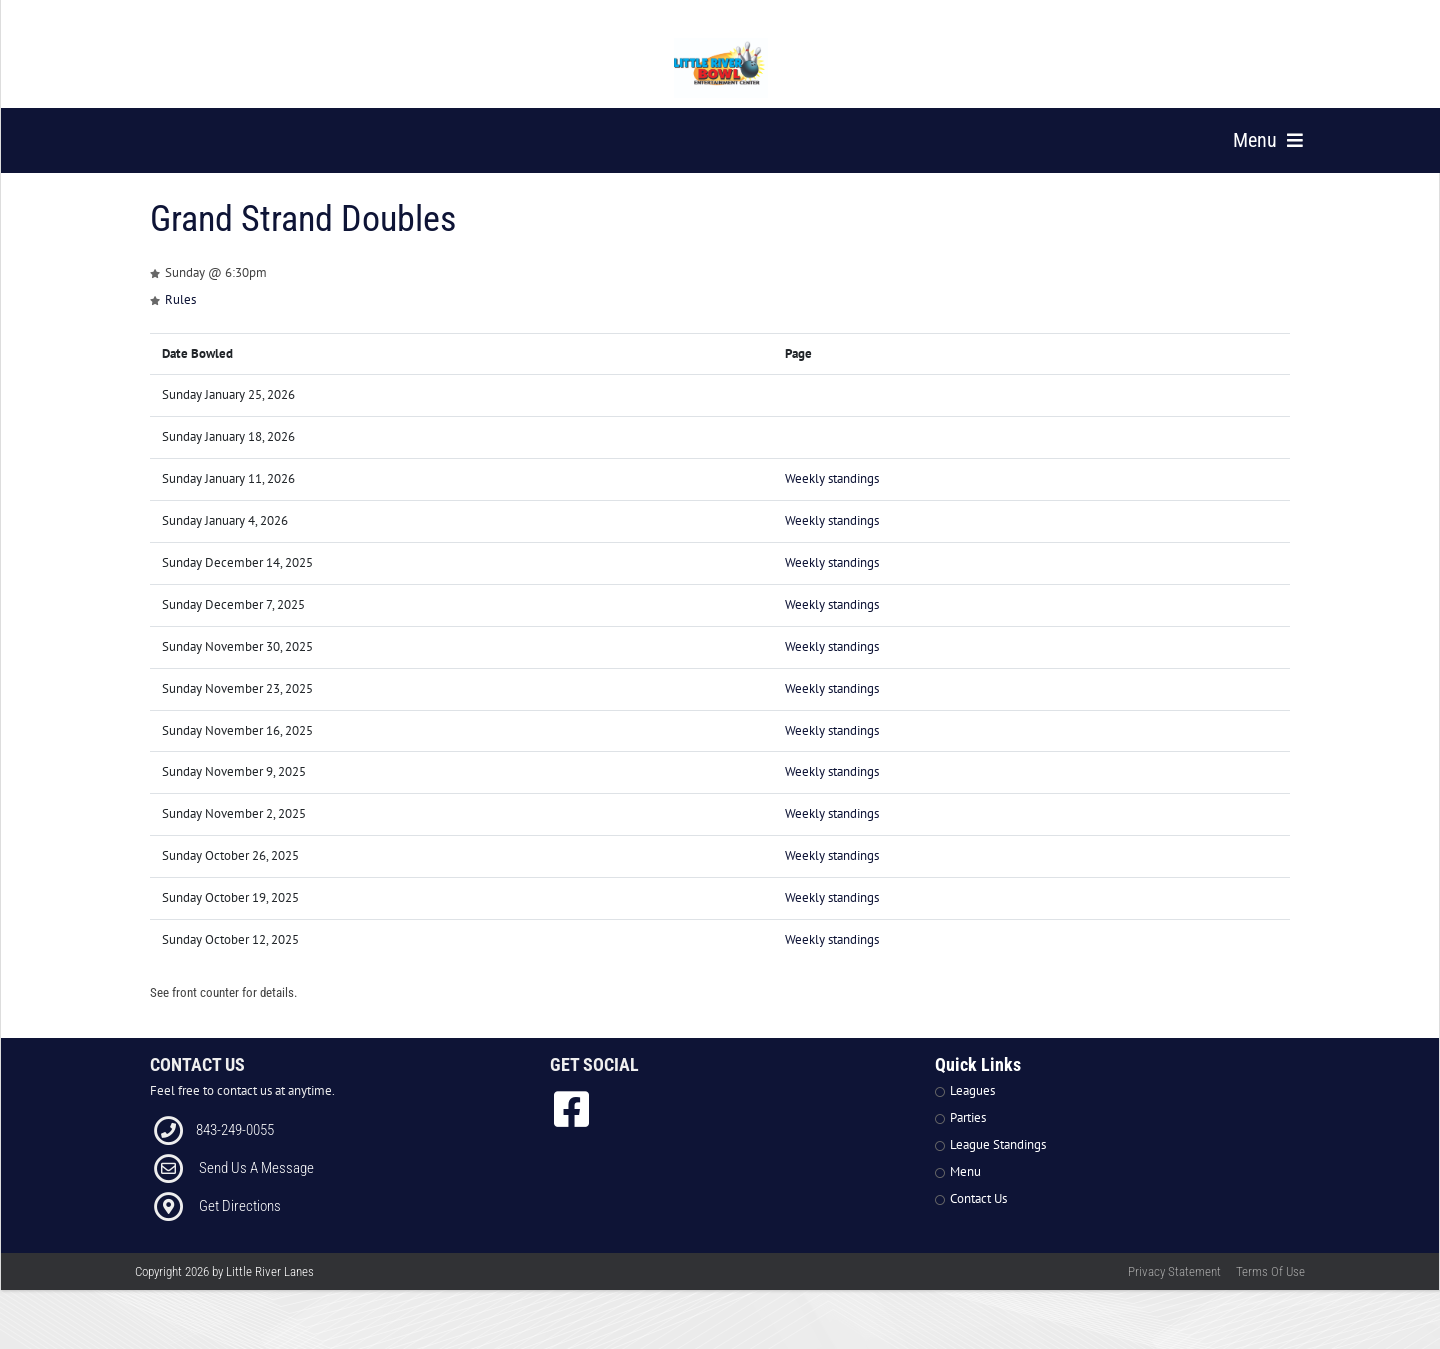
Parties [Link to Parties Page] (968, 1141)
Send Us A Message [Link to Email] (256, 1192)
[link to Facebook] (571, 1133)
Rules (180, 322)
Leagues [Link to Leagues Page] (972, 1114)
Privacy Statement (1174, 1295)
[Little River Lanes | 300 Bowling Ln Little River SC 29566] (721, 68)
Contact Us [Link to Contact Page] (978, 1221)
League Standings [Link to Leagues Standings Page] (998, 1168)
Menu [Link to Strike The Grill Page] (965, 1194)
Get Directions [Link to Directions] (240, 1230)
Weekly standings (832, 502)
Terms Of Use (1270, 1295)
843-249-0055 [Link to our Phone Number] (235, 1154)
